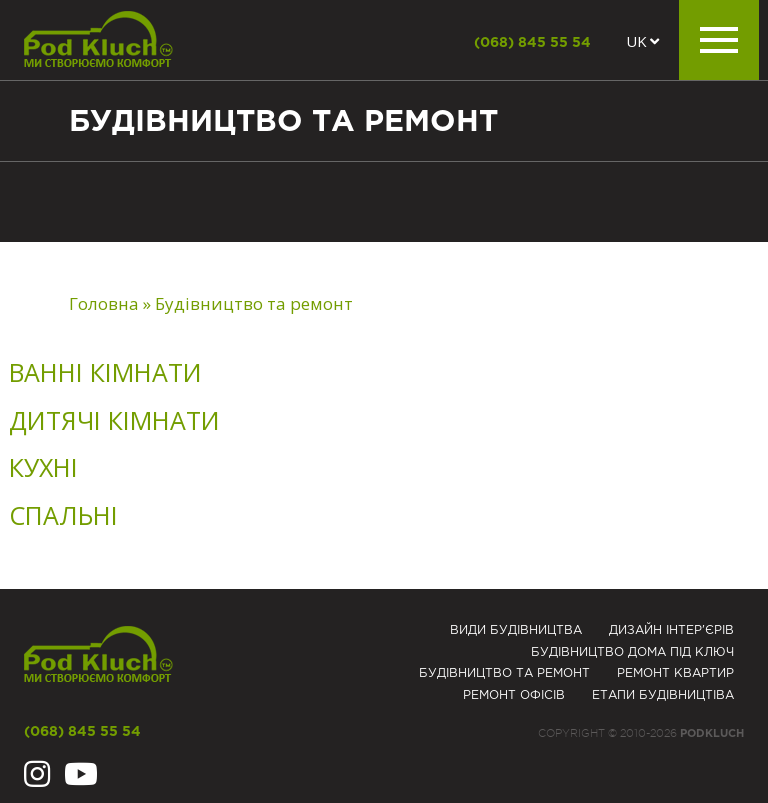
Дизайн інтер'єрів (671, 630)
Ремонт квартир (675, 673)
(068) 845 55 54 (532, 43)
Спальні (63, 515)
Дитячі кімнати (114, 420)
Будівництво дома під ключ (632, 652)
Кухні (43, 467)
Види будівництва (516, 630)
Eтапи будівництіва (663, 695)
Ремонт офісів (514, 695)
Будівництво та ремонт (504, 673)
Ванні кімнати (105, 372)
